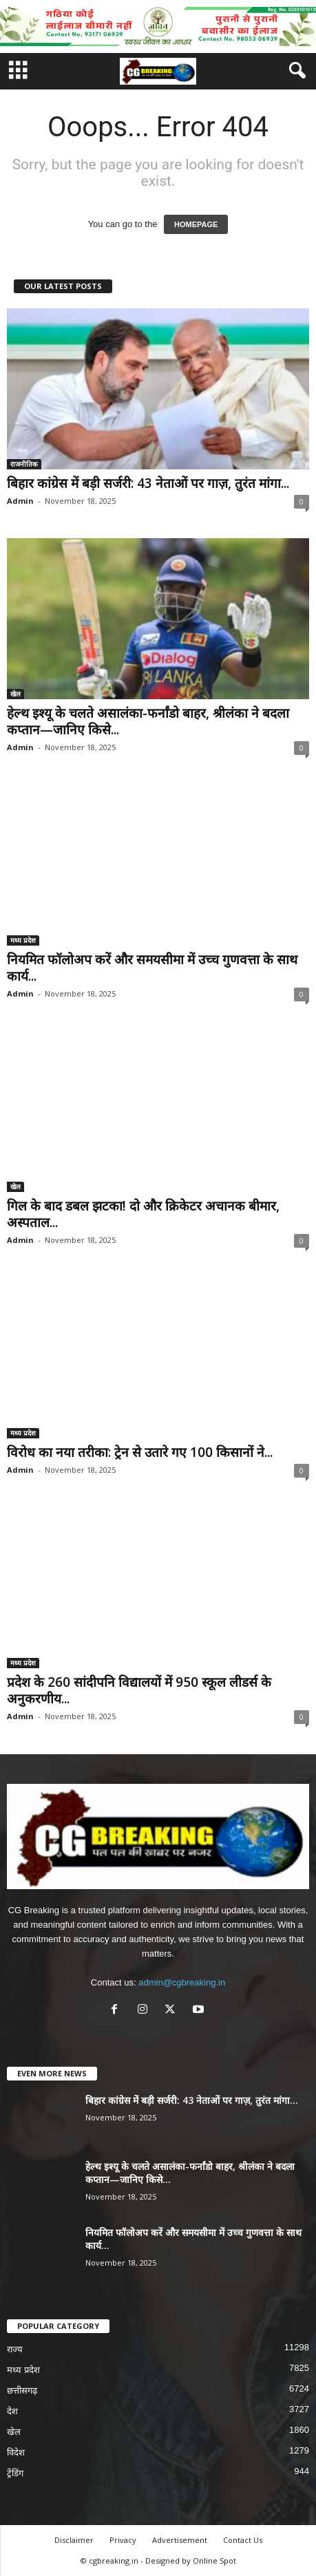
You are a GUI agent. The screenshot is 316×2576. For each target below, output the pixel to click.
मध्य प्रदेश (23, 940)
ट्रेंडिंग (15, 2473)
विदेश (16, 2452)
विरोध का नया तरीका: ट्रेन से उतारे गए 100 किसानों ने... (140, 1452)
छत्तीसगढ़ (22, 2390)
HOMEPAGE (196, 224)
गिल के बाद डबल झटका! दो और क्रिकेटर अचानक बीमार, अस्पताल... (143, 1214)
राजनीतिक (24, 464)
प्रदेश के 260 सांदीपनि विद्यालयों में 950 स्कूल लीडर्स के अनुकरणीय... (139, 1690)
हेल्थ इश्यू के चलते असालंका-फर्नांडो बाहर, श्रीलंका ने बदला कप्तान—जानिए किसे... (148, 721)
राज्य (15, 2349)
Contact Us (242, 2540)
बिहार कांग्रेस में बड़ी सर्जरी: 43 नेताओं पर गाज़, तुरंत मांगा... (148, 483)
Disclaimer (74, 2540)
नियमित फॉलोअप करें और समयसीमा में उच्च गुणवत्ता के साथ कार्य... (152, 967)
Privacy (122, 2540)
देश (12, 2411)
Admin (20, 501)
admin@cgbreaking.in (181, 1982)
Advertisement (179, 2540)
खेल (15, 694)
